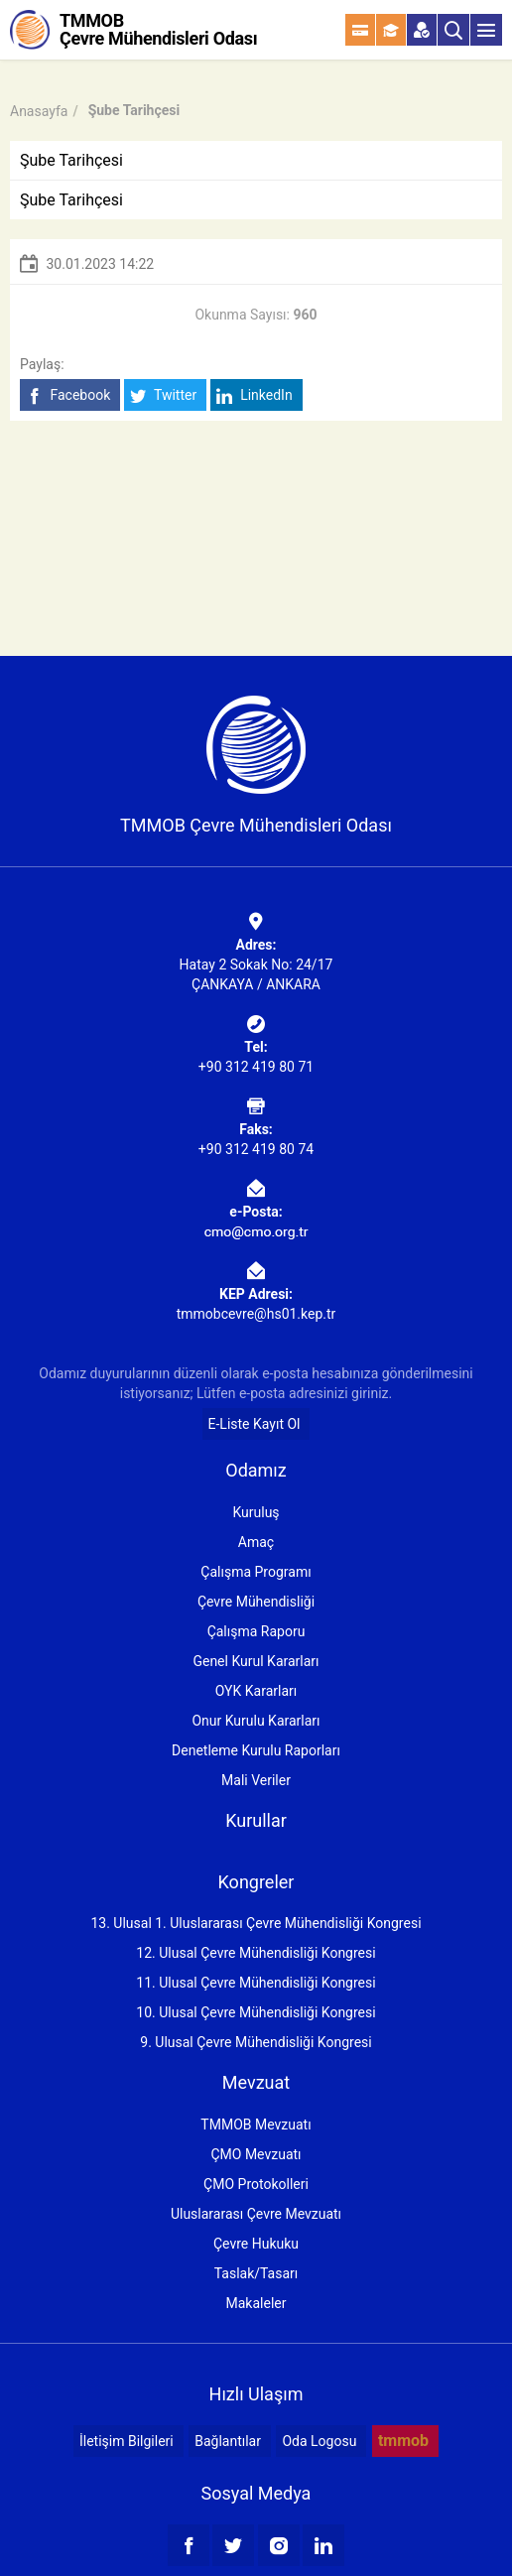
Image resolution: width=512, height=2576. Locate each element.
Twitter (163, 395)
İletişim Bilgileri (126, 2441)
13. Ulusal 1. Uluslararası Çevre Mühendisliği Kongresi (255, 1923)
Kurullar (256, 1820)
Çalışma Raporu (256, 1631)
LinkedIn (254, 395)
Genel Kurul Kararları (255, 1661)
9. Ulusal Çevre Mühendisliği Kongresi (255, 2042)
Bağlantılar (227, 2441)
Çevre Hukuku (256, 2244)
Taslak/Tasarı (256, 2273)
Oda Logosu (319, 2441)
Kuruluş (255, 1512)
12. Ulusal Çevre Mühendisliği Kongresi (255, 1953)
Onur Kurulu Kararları (256, 1721)
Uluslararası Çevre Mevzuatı (256, 2214)
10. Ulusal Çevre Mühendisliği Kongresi (255, 2012)
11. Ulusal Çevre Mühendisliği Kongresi (255, 1983)
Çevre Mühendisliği (256, 1602)
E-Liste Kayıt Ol (254, 1424)
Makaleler (256, 2303)
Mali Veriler (256, 1780)
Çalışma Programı (255, 1572)
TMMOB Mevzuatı (255, 2124)
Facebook (68, 395)
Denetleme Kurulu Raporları (256, 1750)
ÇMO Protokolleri (256, 2184)
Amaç (256, 1542)
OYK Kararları (256, 1691)
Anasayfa (38, 111)
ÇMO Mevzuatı (255, 2154)
